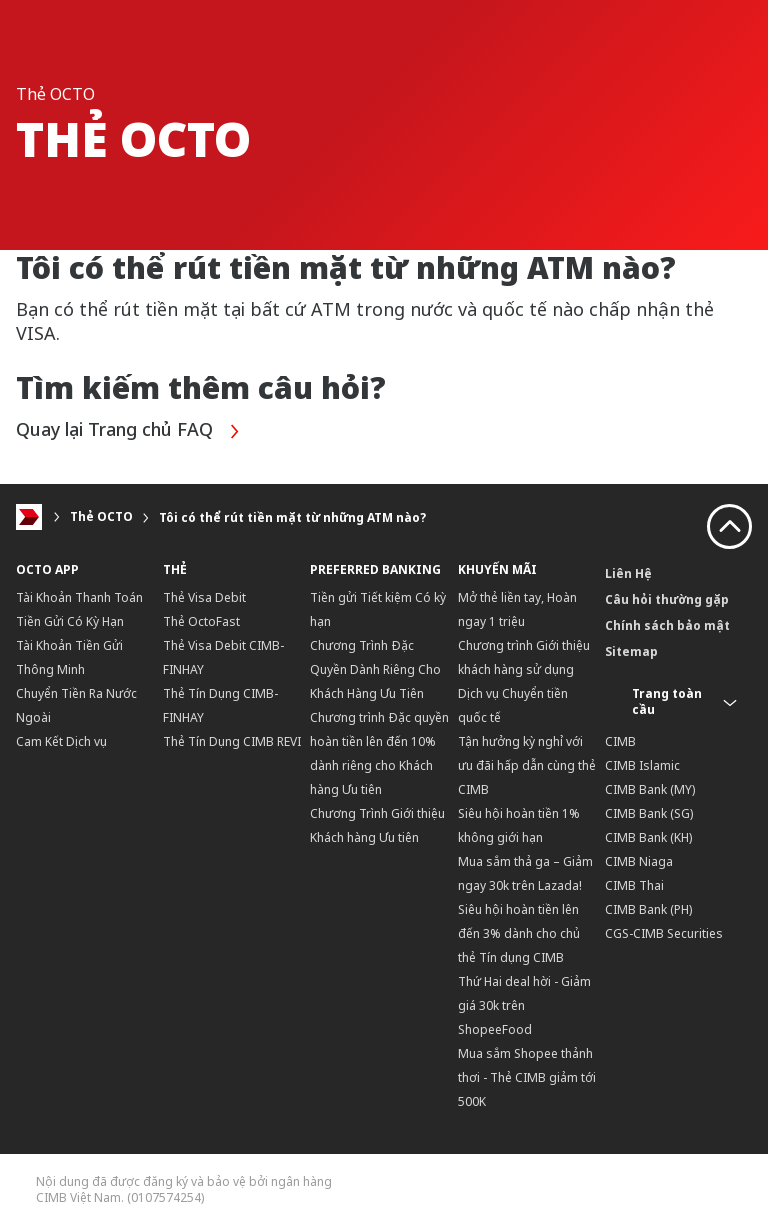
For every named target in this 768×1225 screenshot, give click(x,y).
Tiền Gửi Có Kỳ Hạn (70, 621)
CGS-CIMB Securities (664, 933)
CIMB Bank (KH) (648, 837)
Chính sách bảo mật (667, 625)
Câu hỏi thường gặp (667, 599)
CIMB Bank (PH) (648, 909)
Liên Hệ (628, 573)
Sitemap (631, 651)
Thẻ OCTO (101, 517)
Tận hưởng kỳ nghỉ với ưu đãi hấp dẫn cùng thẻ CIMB (527, 765)
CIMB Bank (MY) (650, 789)
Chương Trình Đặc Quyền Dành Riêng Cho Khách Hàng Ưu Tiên (375, 669)
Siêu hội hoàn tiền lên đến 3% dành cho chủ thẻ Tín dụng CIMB (519, 933)
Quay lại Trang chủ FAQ (128, 431)
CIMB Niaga (639, 861)
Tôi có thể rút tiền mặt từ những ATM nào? (292, 517)
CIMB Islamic (642, 765)
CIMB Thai (634, 885)
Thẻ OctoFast (201, 621)
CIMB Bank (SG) (649, 813)
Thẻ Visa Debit (204, 597)
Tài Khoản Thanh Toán (79, 597)
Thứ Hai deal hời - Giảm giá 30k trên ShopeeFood (524, 1005)
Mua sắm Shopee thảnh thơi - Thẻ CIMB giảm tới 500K (527, 1077)
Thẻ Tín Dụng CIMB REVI (232, 741)
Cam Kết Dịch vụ (61, 741)
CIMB (620, 741)
